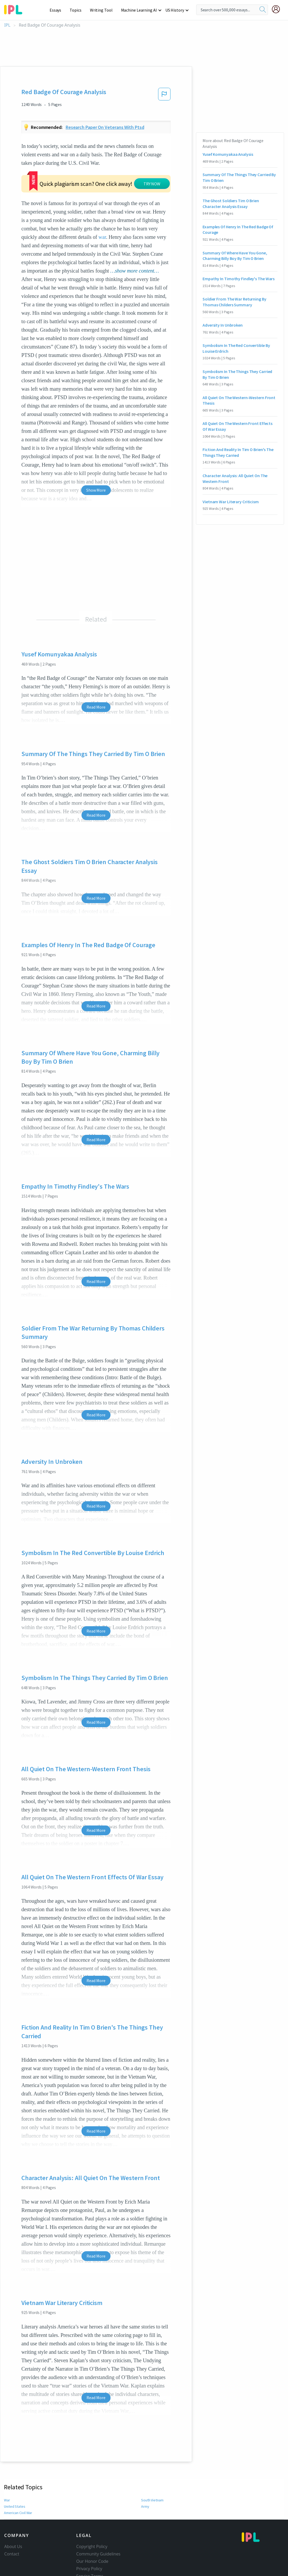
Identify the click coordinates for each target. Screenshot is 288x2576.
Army (145, 2474)
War (7, 2468)
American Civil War (18, 2480)
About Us (13, 2514)
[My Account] (278, 9)
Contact (11, 2522)
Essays (58, 10)
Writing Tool (103, 10)
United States (14, 2474)
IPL (7, 25)
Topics (78, 10)
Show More (96, 458)
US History (175, 10)
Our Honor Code (92, 2529)
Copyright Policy (91, 2514)
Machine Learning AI (139, 10)
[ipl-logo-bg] (15, 8)
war (31, 205)
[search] (262, 9)
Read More (96, 675)
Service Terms (89, 2544)
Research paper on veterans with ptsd (105, 127)
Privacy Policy (89, 2537)
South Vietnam (152, 2468)
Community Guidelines (98, 2522)
